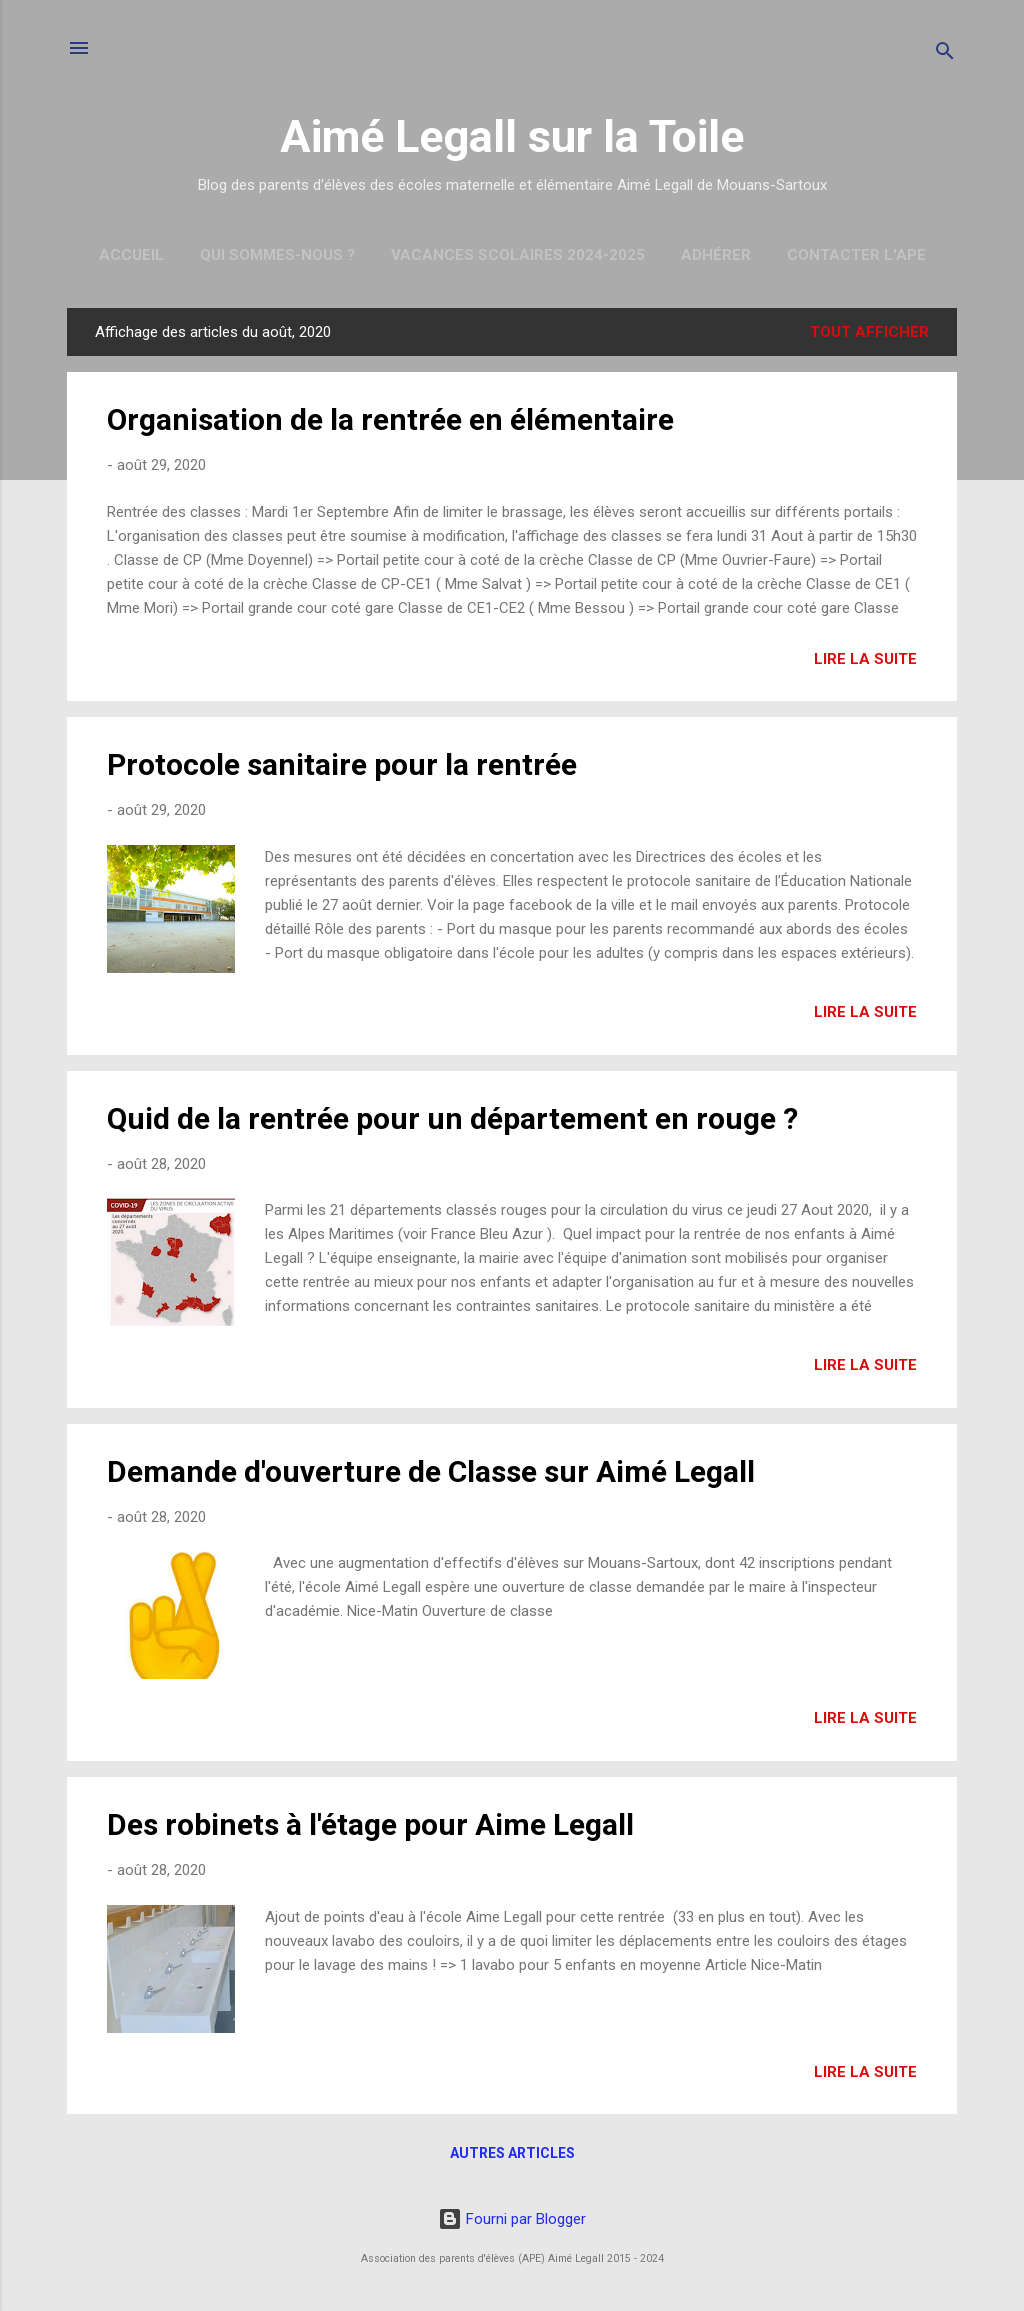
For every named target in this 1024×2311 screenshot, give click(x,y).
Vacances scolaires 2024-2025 (518, 255)
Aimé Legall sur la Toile (512, 136)
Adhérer (716, 255)
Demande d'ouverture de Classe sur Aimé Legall (431, 1471)
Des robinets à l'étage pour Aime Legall (370, 1824)
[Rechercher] (945, 54)
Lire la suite (865, 659)
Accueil (131, 255)
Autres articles (512, 2153)
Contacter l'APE (856, 255)
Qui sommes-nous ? (277, 255)
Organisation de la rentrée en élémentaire (390, 419)
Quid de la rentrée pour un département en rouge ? (452, 1118)
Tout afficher (869, 332)
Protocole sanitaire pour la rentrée (342, 764)
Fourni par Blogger (512, 2219)
